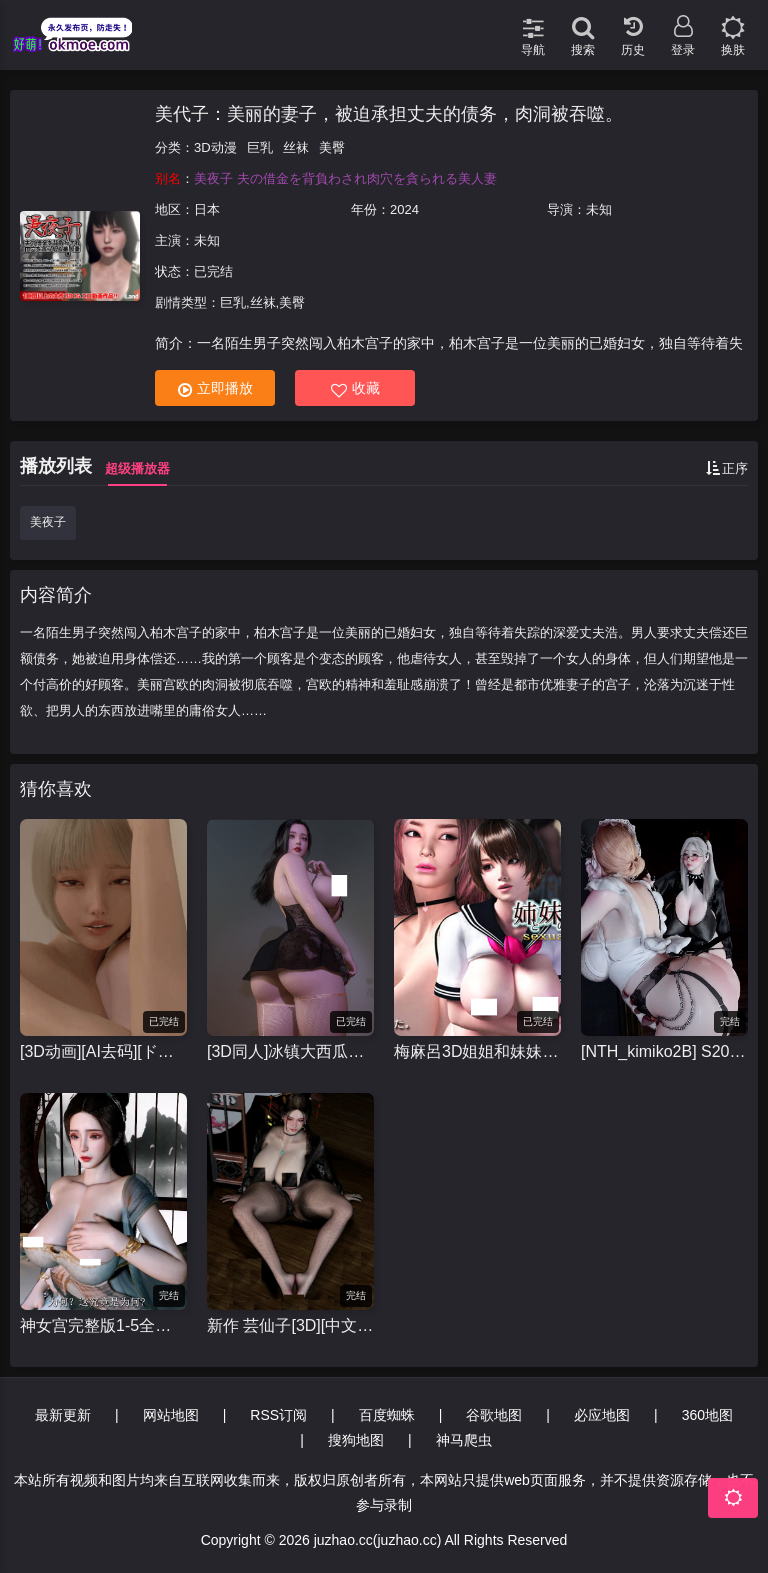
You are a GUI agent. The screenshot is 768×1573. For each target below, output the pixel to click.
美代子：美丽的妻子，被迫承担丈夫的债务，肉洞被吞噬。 (389, 114)
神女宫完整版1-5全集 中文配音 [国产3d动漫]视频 (103, 1325)
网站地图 (171, 1415)
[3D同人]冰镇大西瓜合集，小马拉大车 (290, 1051)
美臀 (332, 147)
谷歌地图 (494, 1415)
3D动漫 (215, 147)
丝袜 (296, 147)
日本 (207, 209)
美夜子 (48, 522)
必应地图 (602, 1415)
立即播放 (215, 388)
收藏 (355, 388)
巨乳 (260, 147)
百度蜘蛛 (387, 1415)
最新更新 (63, 1415)
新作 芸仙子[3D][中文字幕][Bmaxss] (290, 1325)
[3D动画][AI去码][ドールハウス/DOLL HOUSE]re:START (103, 1051)
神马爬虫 (464, 1440)
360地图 (707, 1415)
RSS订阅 (278, 1415)
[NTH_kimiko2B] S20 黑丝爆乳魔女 (664, 1051)
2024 (404, 209)
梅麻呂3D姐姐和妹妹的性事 (477, 1051)
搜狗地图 (356, 1440)
